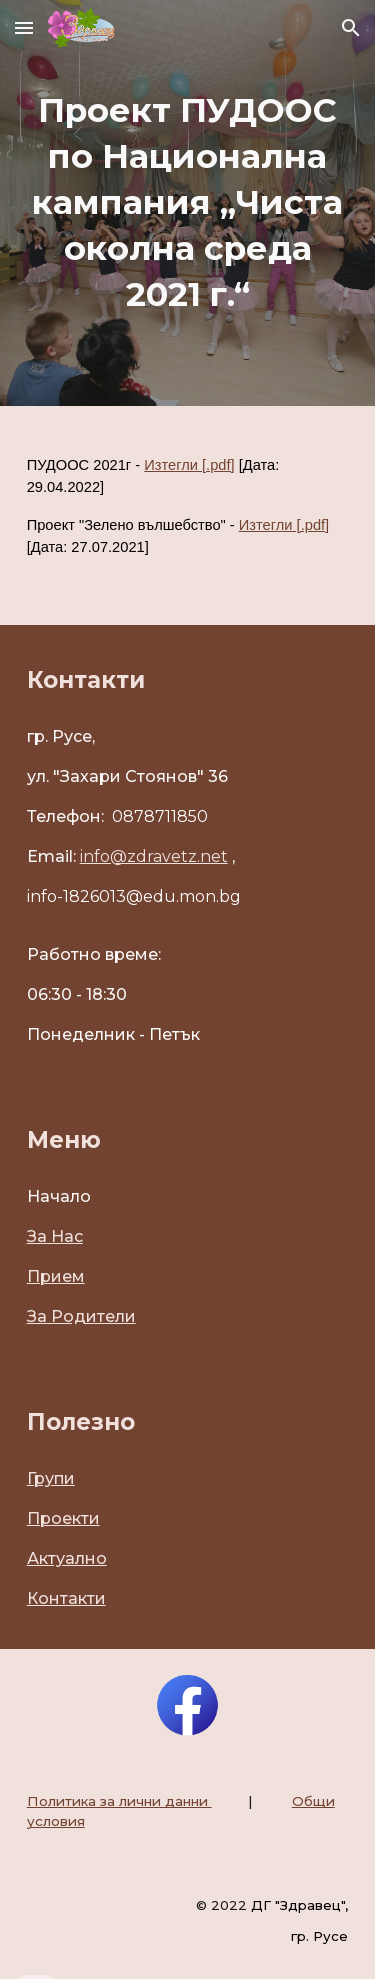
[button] (24, 27)
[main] (188, 203)
